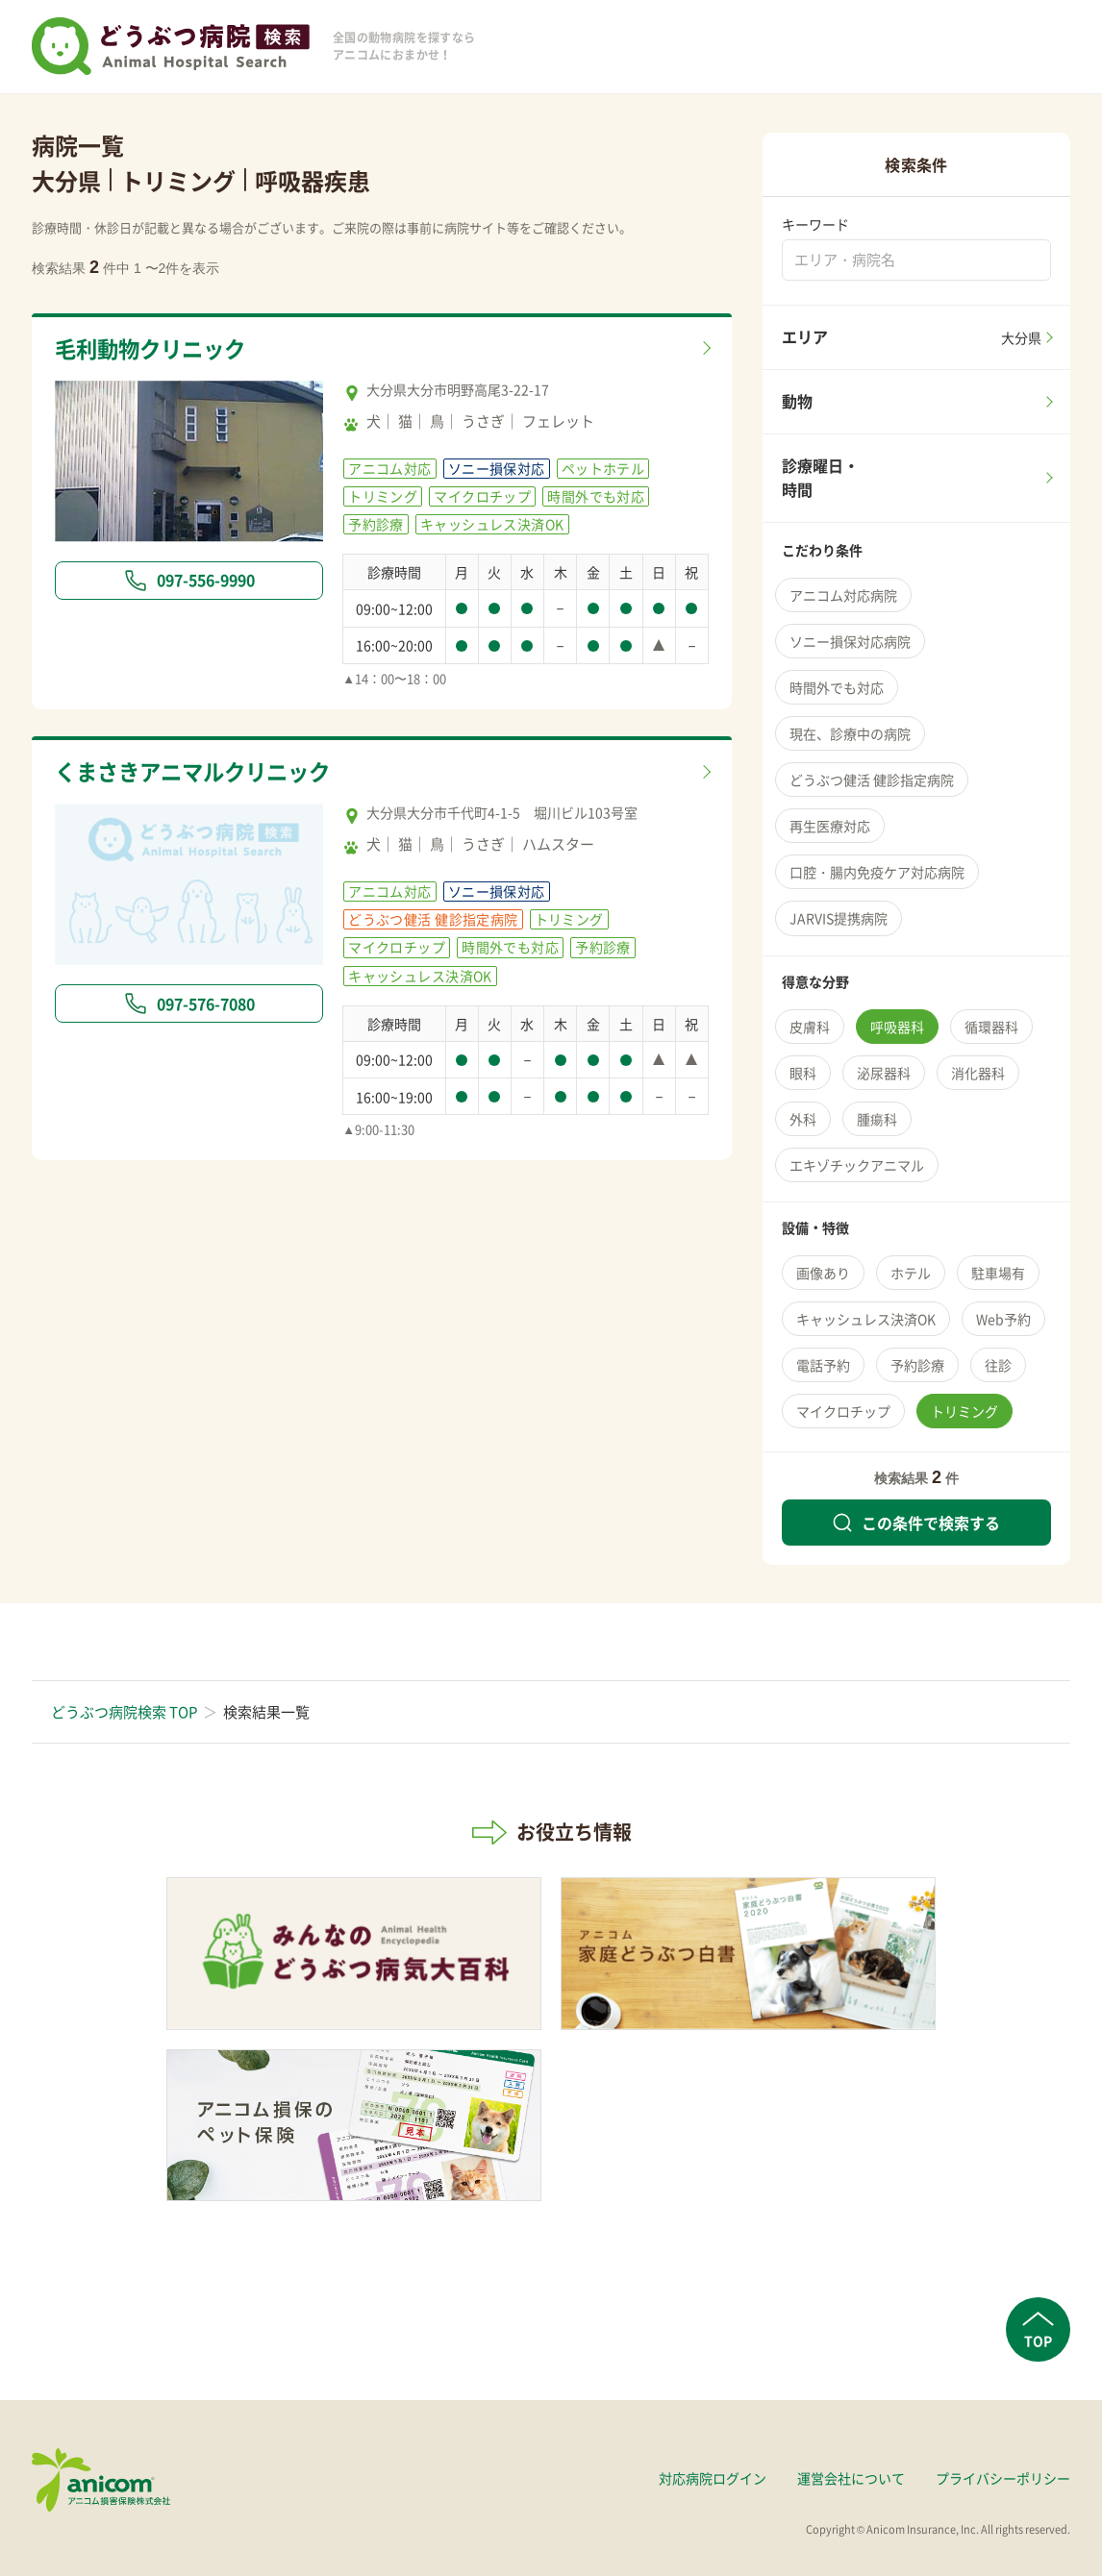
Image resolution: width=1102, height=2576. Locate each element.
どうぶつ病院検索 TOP (124, 1711)
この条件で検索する (916, 1522)
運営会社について (851, 2478)
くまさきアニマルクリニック (198, 771)
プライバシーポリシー (1003, 2478)
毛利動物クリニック (154, 349)
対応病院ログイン (712, 2478)
